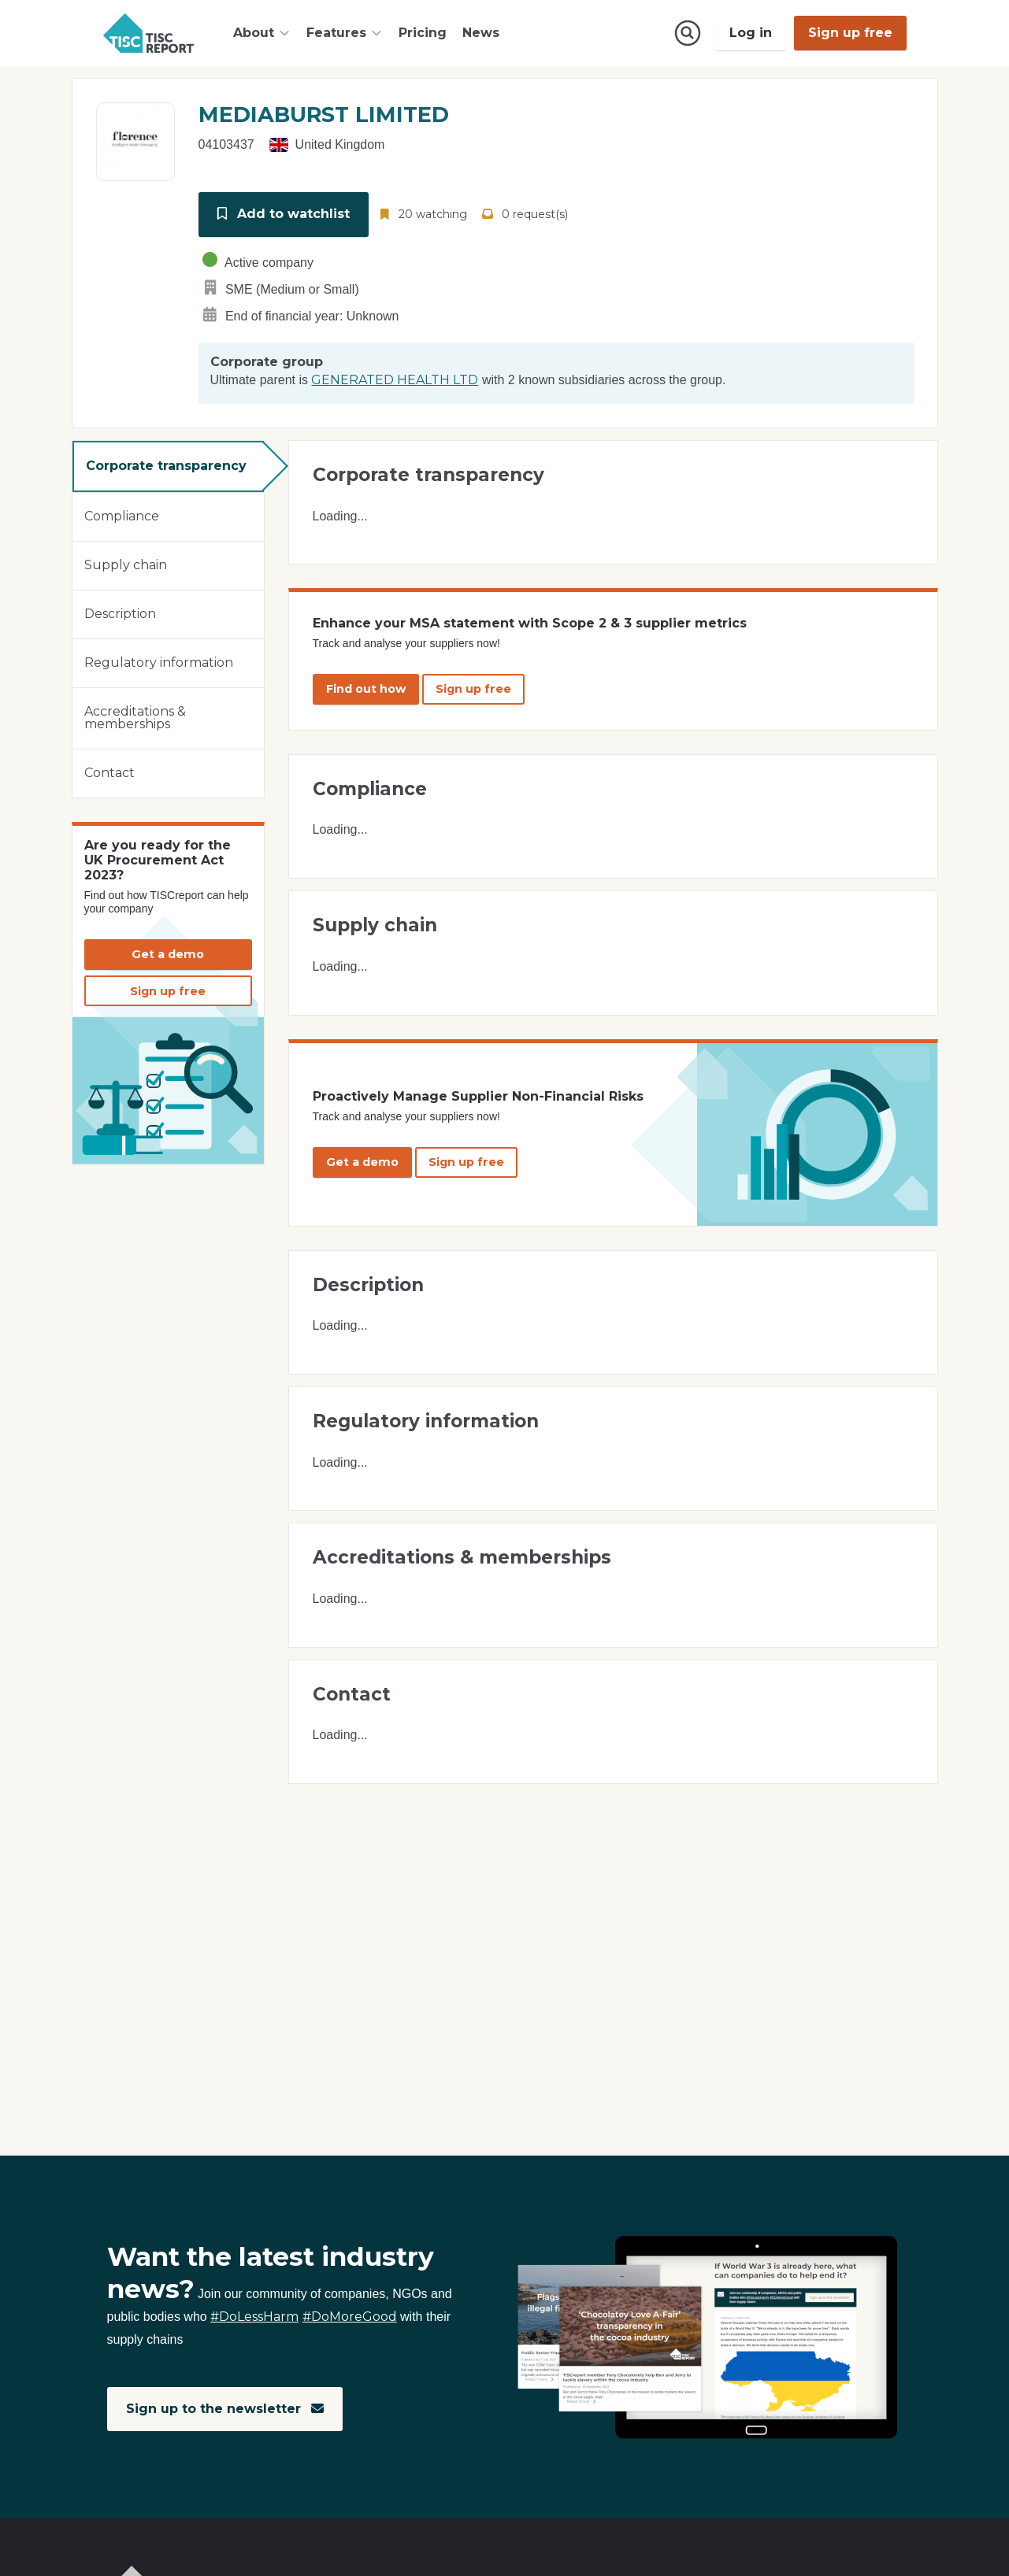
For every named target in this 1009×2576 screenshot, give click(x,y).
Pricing (423, 32)
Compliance (121, 515)
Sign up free (850, 32)
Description (120, 612)
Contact (109, 771)
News (480, 32)
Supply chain (125, 564)
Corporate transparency (166, 464)
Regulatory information (158, 661)
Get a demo (168, 953)
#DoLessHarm (254, 2317)
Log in (750, 32)
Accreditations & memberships (135, 717)
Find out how (366, 688)
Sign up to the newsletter (225, 2408)
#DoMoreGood (349, 2317)
